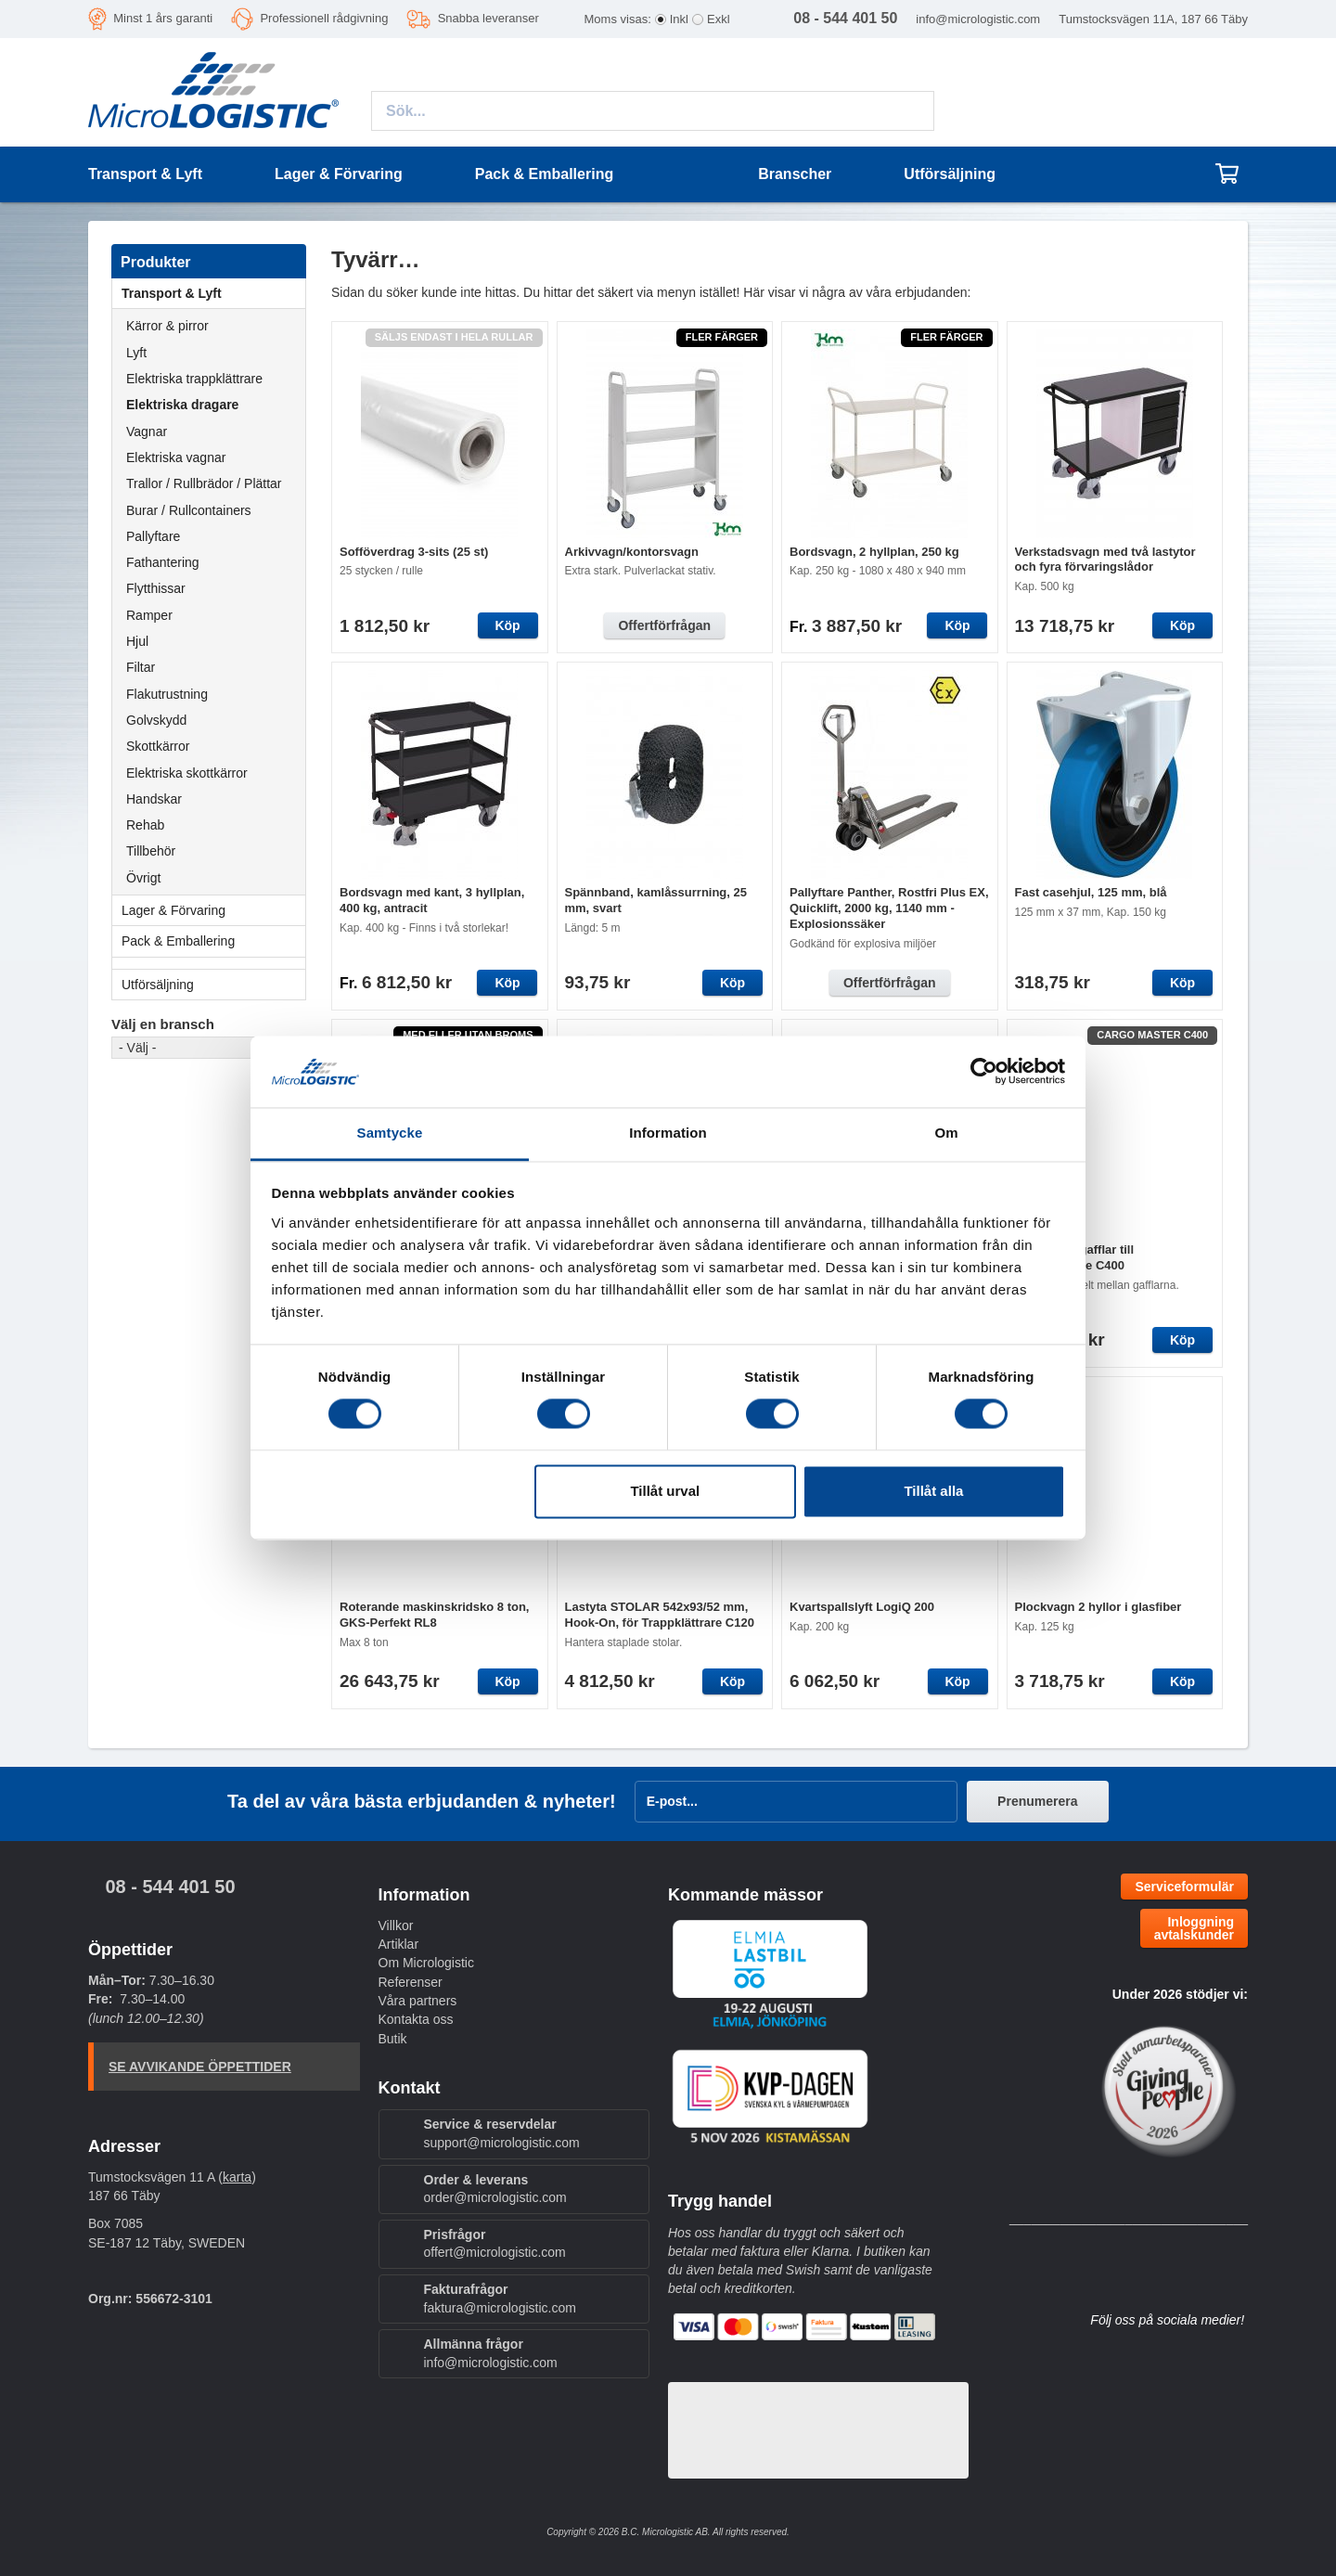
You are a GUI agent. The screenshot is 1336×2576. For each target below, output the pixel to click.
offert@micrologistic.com (495, 2252)
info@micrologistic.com (978, 19)
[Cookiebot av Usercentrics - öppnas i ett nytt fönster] (984, 1072)
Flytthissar (156, 588)
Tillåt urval (665, 1491)
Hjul (137, 641)
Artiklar (399, 1944)
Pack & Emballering (213, 941)
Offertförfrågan (664, 625)
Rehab (145, 825)
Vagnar (146, 431)
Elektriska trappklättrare (194, 378)
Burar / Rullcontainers (188, 510)
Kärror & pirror (167, 325)
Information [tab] (668, 1132)
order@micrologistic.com (495, 2197)
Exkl (718, 19)
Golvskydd (156, 720)
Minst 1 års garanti (162, 18)
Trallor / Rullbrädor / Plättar (204, 483)
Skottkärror (157, 746)
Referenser (411, 1982)
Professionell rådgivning (324, 18)
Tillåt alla (933, 1491)
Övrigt (143, 877)
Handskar (154, 799)
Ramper (149, 615)
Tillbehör (150, 851)
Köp (507, 625)
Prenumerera (1037, 1801)
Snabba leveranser (488, 18)
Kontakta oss (416, 2019)
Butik (393, 2038)
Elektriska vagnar (175, 457)
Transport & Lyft (213, 293)
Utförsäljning (950, 174)
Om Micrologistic (426, 1962)
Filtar (140, 667)
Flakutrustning (167, 694)
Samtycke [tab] (390, 1132)
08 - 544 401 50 (170, 1886)
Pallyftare (153, 536)
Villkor (396, 1925)
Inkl (679, 19)
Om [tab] (945, 1132)
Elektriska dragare (182, 404)
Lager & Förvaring (213, 910)
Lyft (136, 352)
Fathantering (162, 562)
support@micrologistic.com (502, 2142)
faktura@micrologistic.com (500, 2307)
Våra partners (418, 2000)
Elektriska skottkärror (187, 773)
